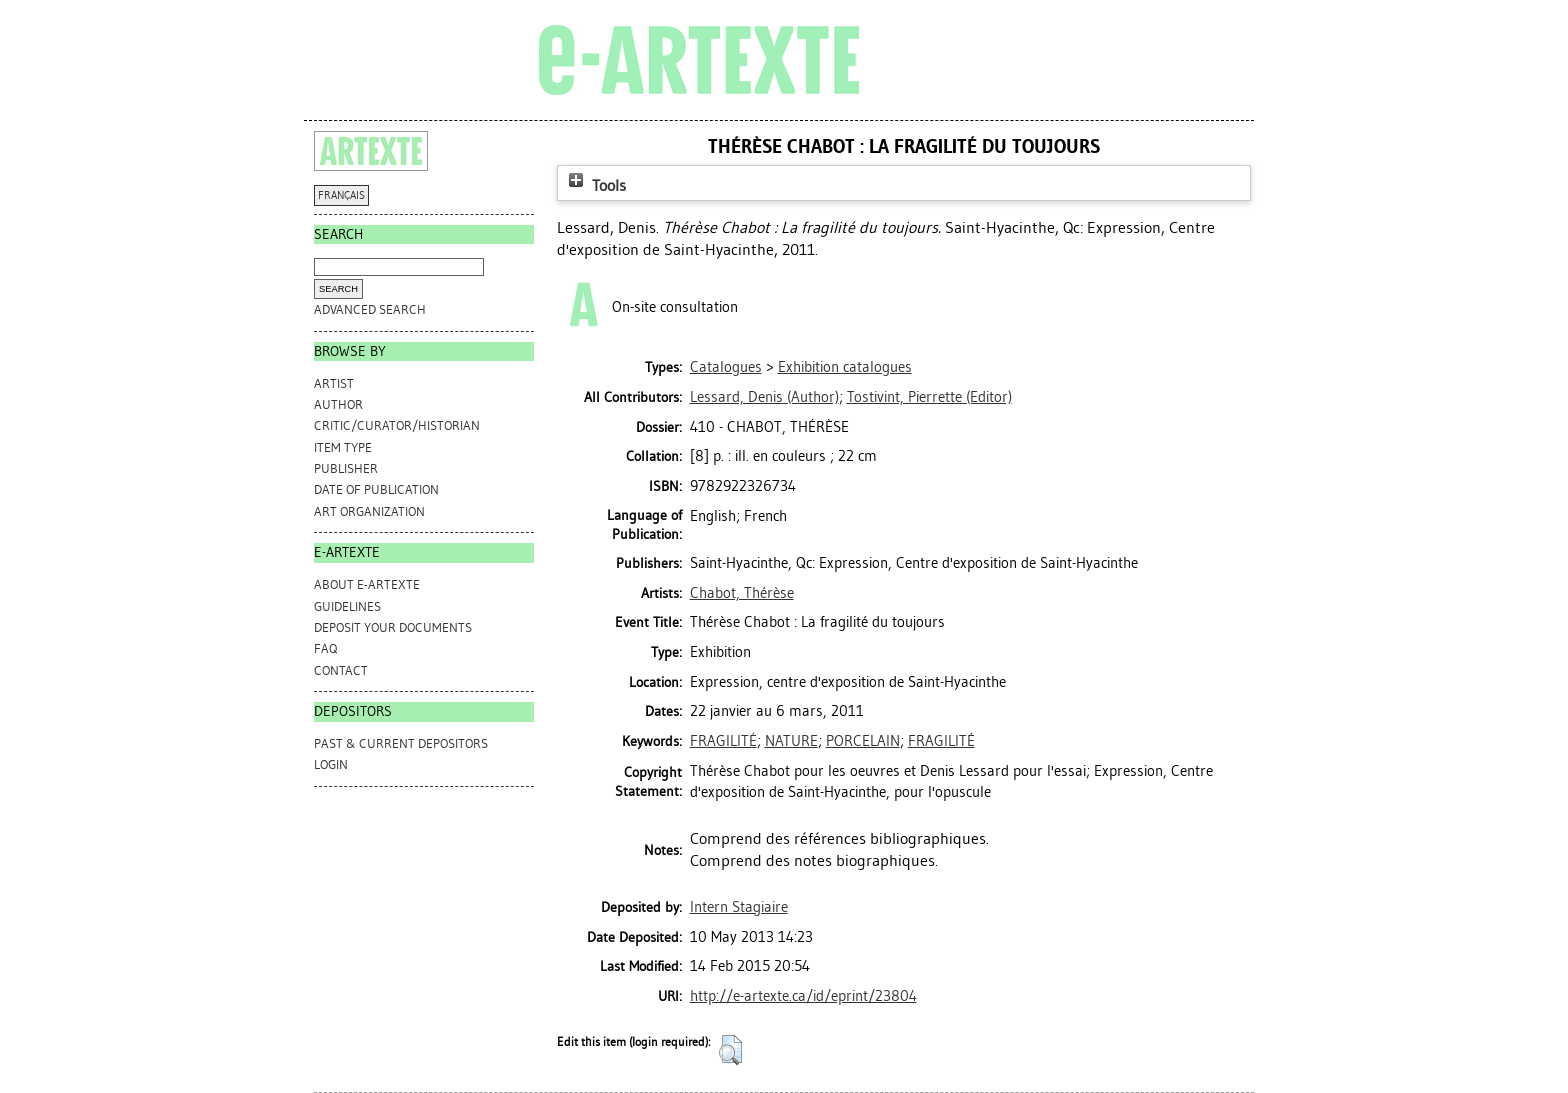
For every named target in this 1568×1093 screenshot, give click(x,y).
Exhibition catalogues (845, 367)
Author (338, 404)
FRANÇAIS (341, 195)
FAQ (325, 648)
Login (331, 764)
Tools (595, 185)
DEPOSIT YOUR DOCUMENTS (393, 627)
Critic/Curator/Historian (397, 425)
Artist (334, 383)
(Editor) (929, 397)
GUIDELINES (347, 606)
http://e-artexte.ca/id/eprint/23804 (803, 996)
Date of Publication (376, 489)
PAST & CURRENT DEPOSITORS (401, 743)
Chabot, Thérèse (742, 593)
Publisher (346, 468)
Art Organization (369, 511)
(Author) (764, 397)
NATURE (791, 741)
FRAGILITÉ (723, 741)
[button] (730, 1050)
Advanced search (370, 309)
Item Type (343, 447)
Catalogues (726, 367)
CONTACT (341, 670)
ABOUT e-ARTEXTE (367, 584)
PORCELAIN (863, 741)
